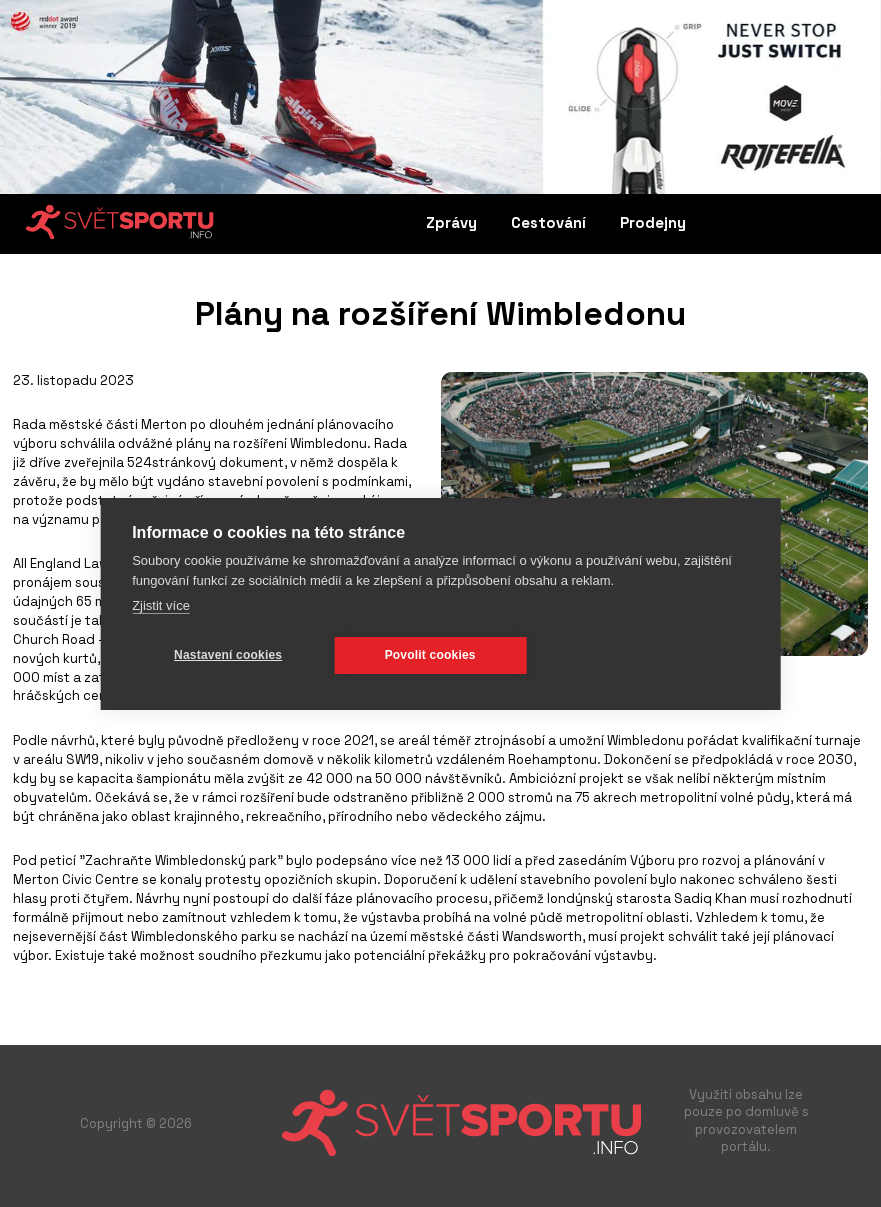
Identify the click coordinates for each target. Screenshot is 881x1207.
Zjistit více (161, 605)
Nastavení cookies (228, 655)
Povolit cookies (430, 655)
